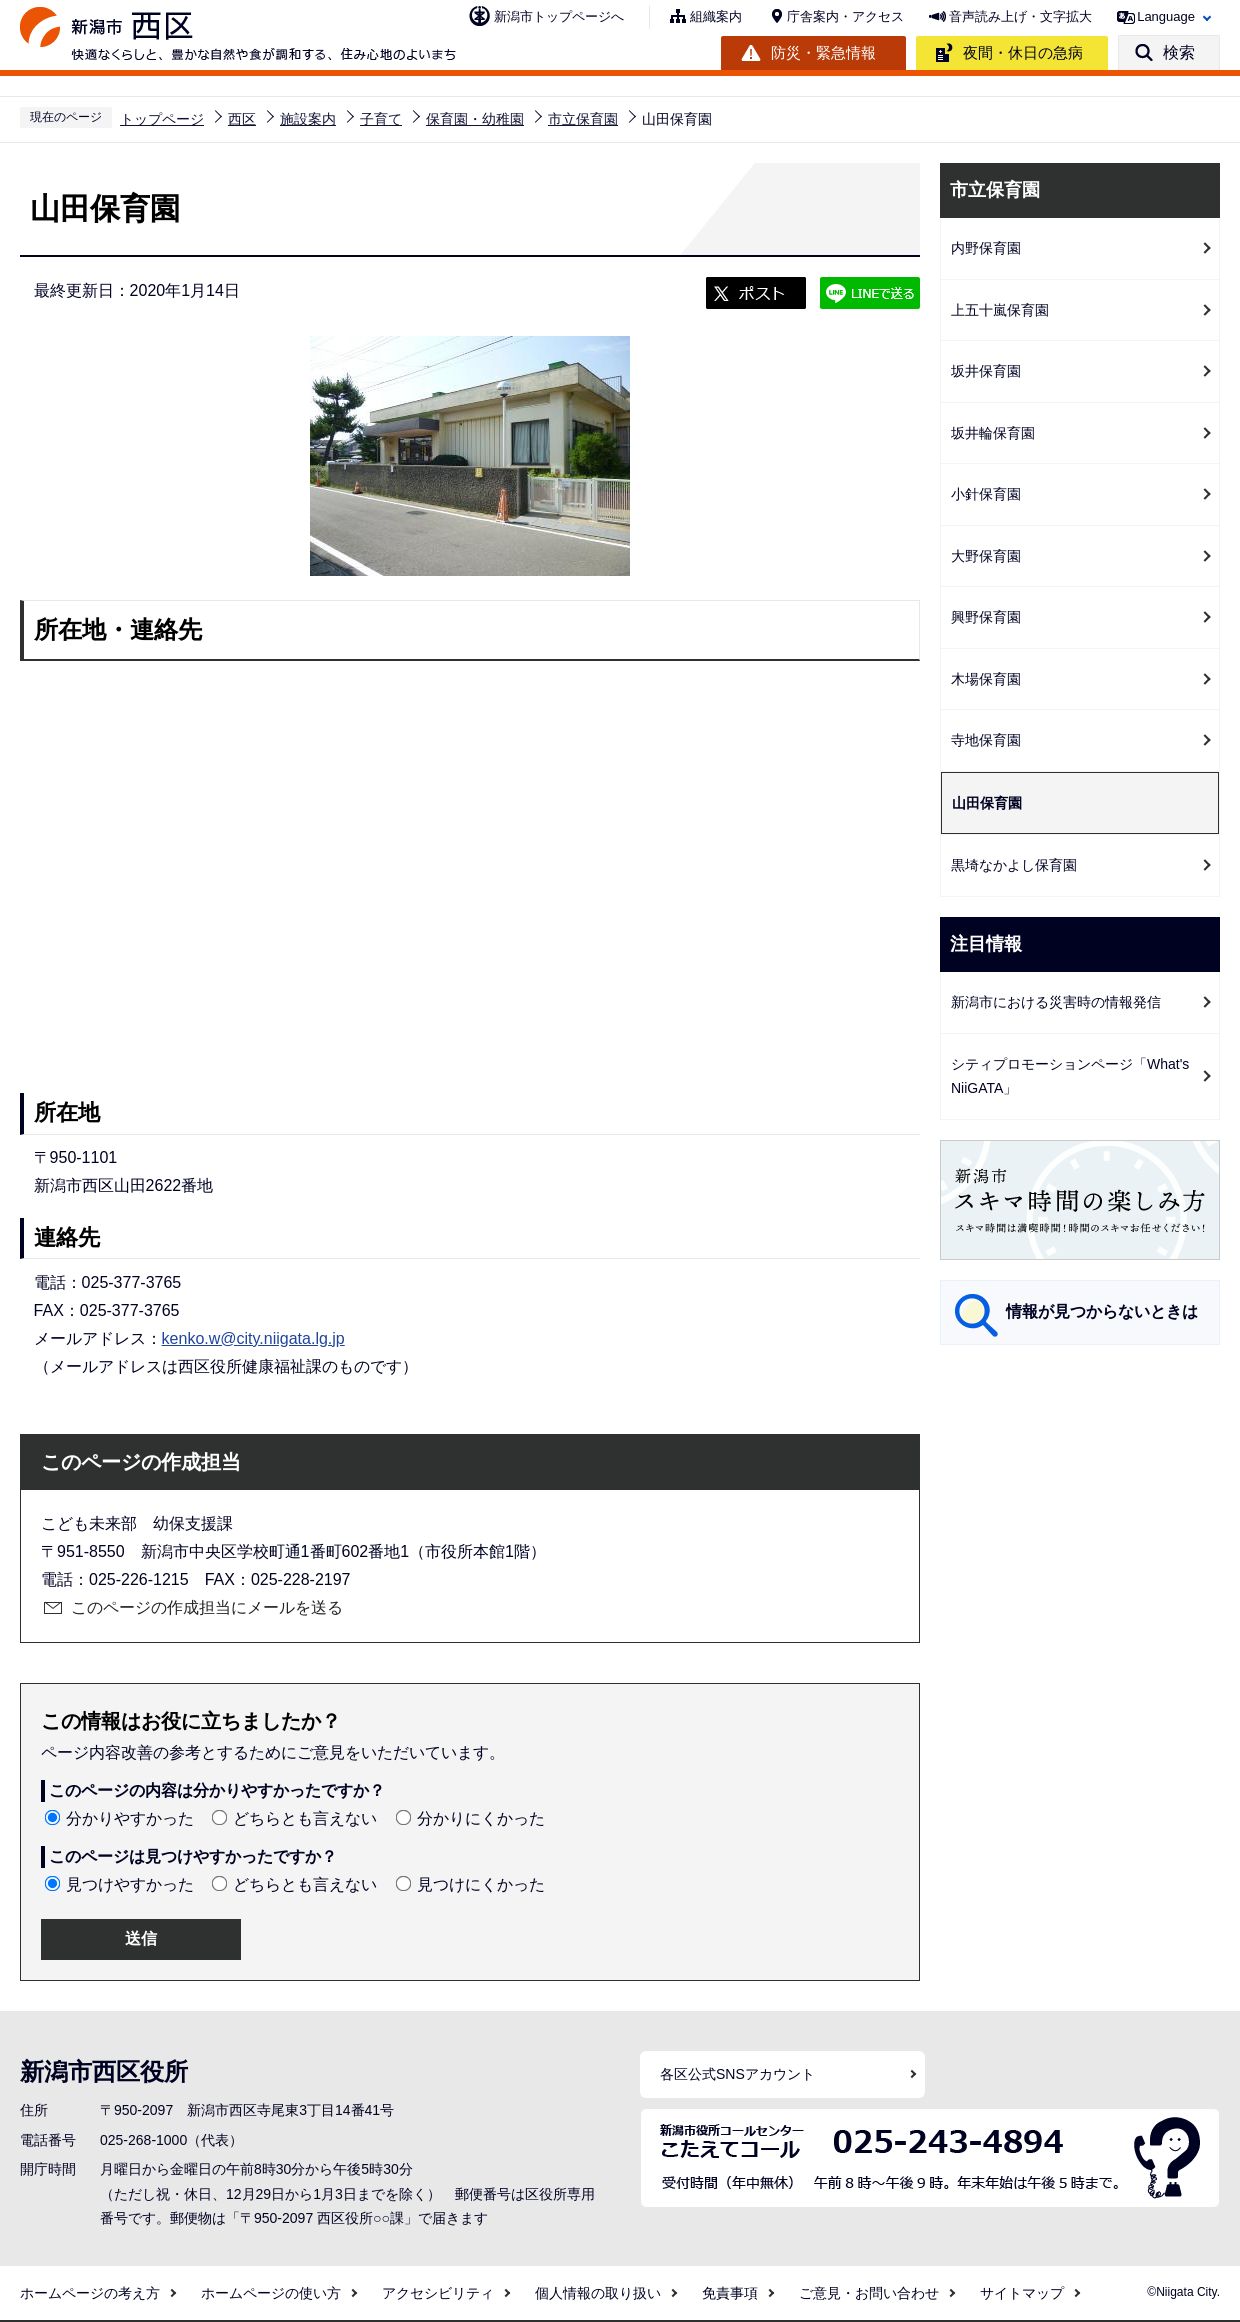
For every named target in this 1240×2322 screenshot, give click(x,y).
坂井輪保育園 (993, 433)
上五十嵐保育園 (1000, 310)
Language (1166, 16)
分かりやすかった (130, 1818)
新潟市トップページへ (559, 16)
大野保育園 (986, 556)
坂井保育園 (986, 371)
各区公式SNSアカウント (737, 2074)
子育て (381, 119)
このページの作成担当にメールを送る (207, 1607)
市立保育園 (583, 119)
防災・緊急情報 (823, 52)
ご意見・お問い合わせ (869, 2293)
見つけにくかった (481, 1884)
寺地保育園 (986, 740)
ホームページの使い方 (271, 2293)
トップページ (162, 119)
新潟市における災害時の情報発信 (1056, 1002)
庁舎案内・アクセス (845, 16)
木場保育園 (986, 679)
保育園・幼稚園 (475, 119)
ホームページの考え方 (90, 2293)
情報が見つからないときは (1102, 1311)
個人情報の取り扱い (598, 2293)
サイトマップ (1022, 2293)
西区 (242, 119)
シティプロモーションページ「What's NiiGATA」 (1070, 1076)
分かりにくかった (481, 1818)
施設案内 (308, 119)
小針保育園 (986, 494)
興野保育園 (986, 617)
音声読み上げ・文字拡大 (1020, 16)
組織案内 (716, 16)
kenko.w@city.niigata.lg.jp (253, 1338)
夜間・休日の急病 (1023, 52)
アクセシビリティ (438, 2293)
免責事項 (730, 2293)
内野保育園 (986, 248)
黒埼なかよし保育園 (1014, 865)
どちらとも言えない (305, 1818)
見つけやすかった (130, 1884)
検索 (1179, 52)
